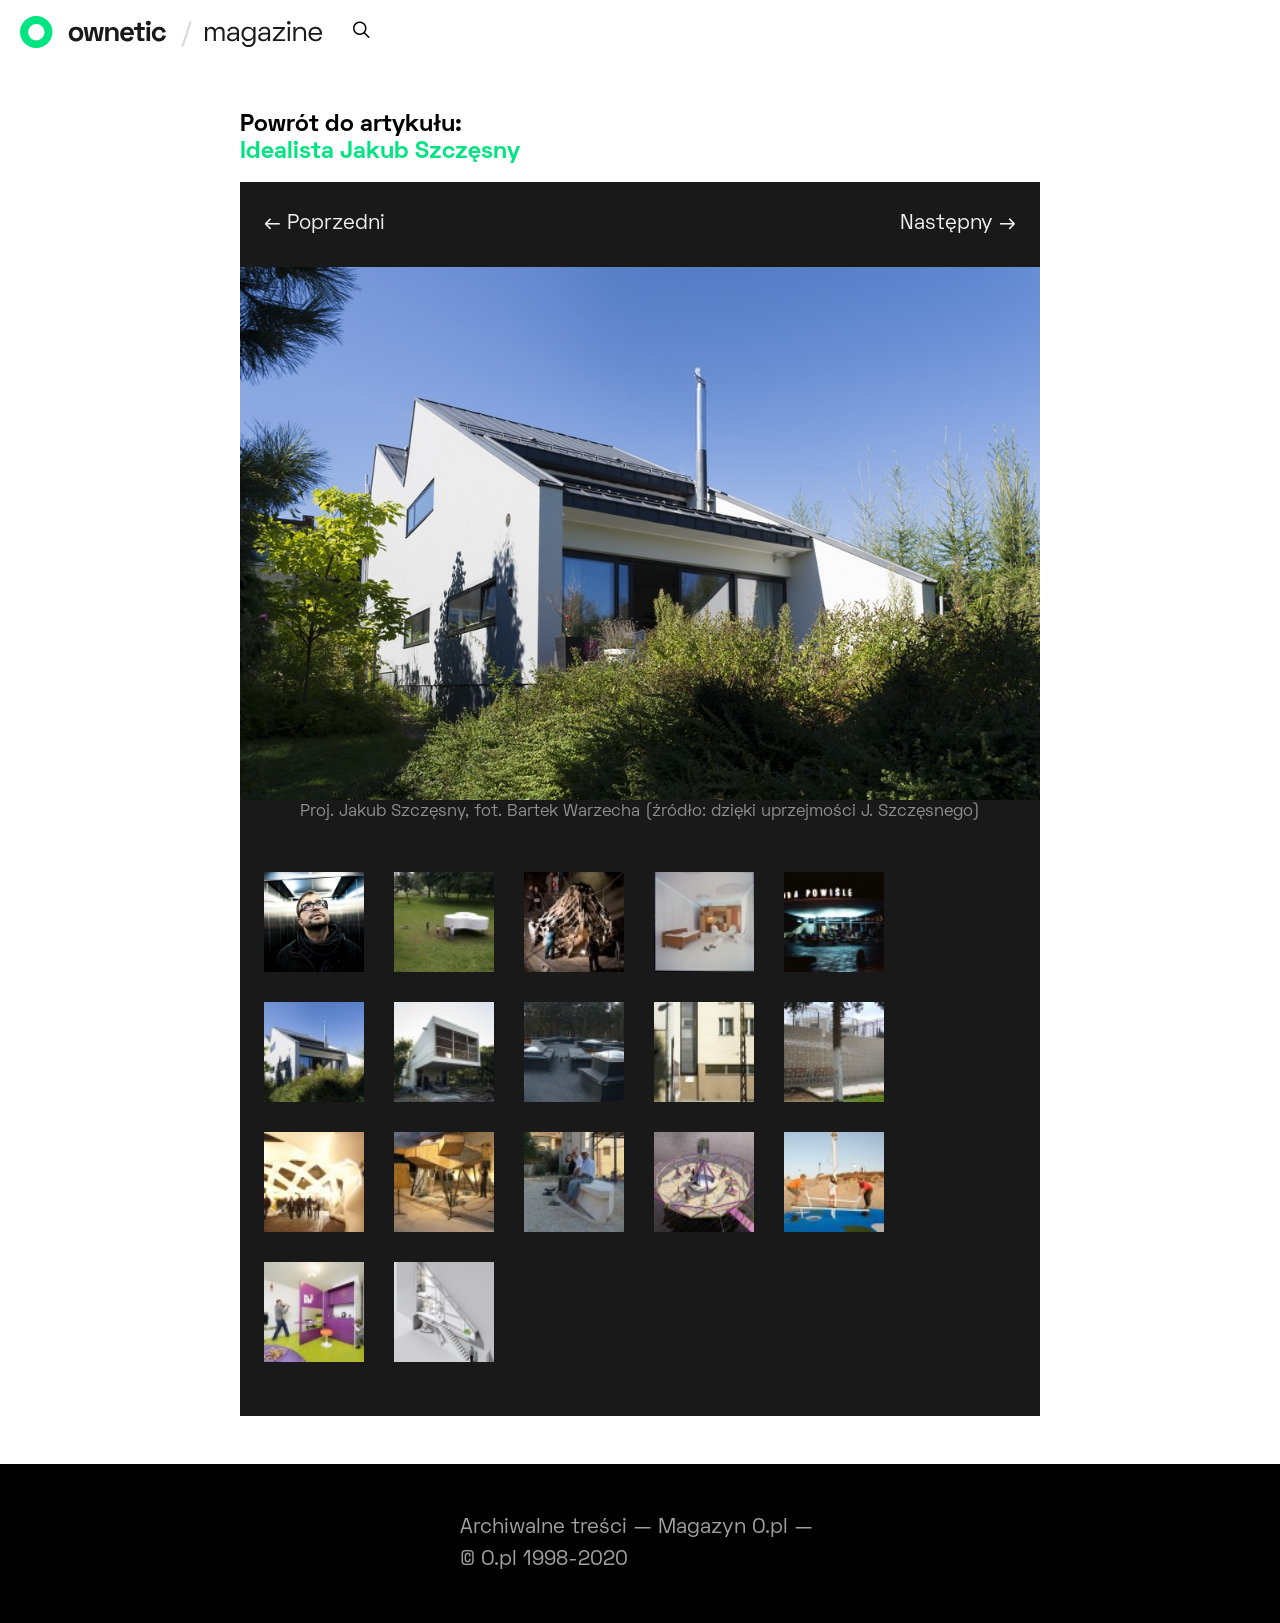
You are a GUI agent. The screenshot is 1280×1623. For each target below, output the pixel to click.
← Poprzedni (324, 223)
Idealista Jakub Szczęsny (380, 152)
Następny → (958, 223)
